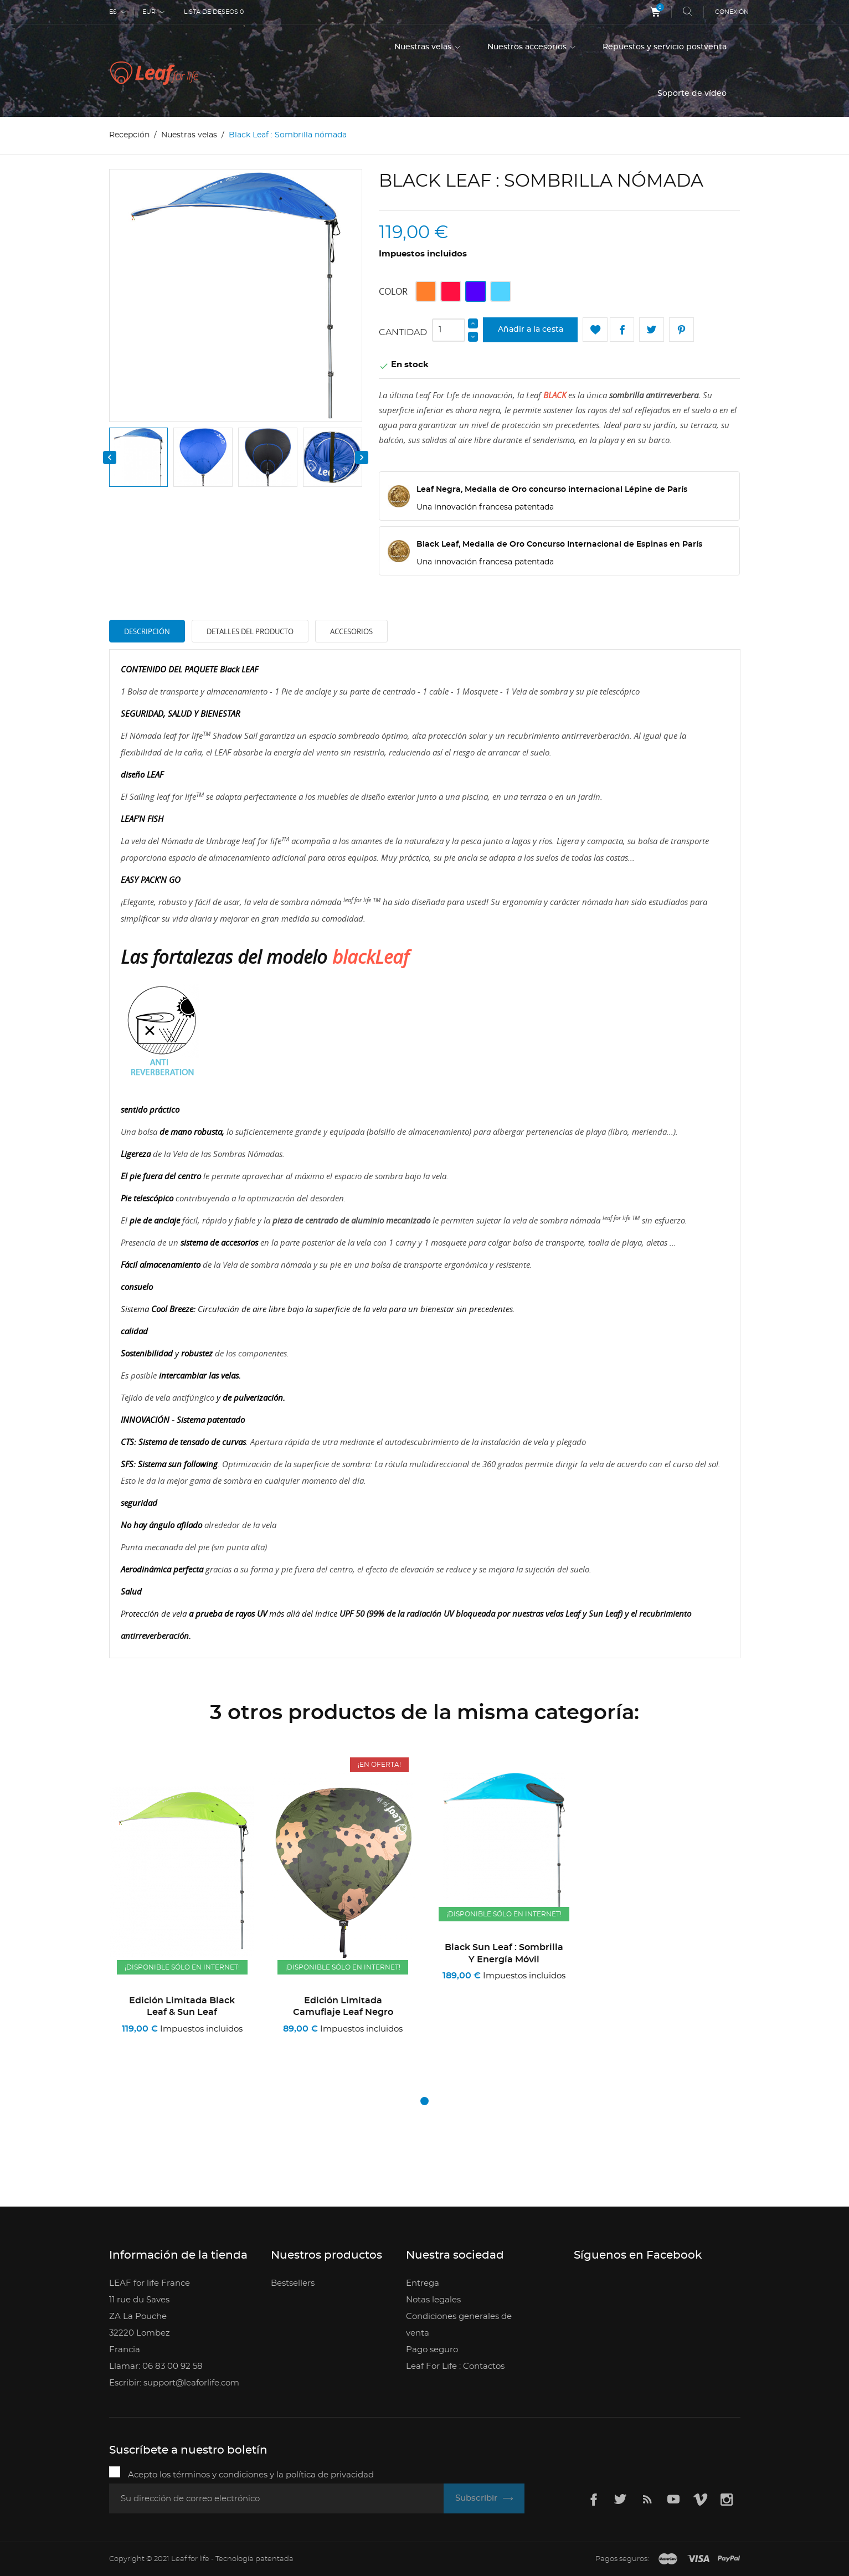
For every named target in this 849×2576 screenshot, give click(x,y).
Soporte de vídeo (692, 93)
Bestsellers (293, 2283)
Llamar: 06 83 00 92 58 (156, 2366)
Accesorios (351, 631)
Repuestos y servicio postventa (665, 47)
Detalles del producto (250, 631)
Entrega (422, 2283)
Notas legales (433, 2300)
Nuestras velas (424, 47)
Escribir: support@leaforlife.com (174, 2383)
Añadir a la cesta (530, 329)
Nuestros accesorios (528, 47)
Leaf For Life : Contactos (455, 2366)
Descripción (147, 631)
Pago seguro (432, 2350)
